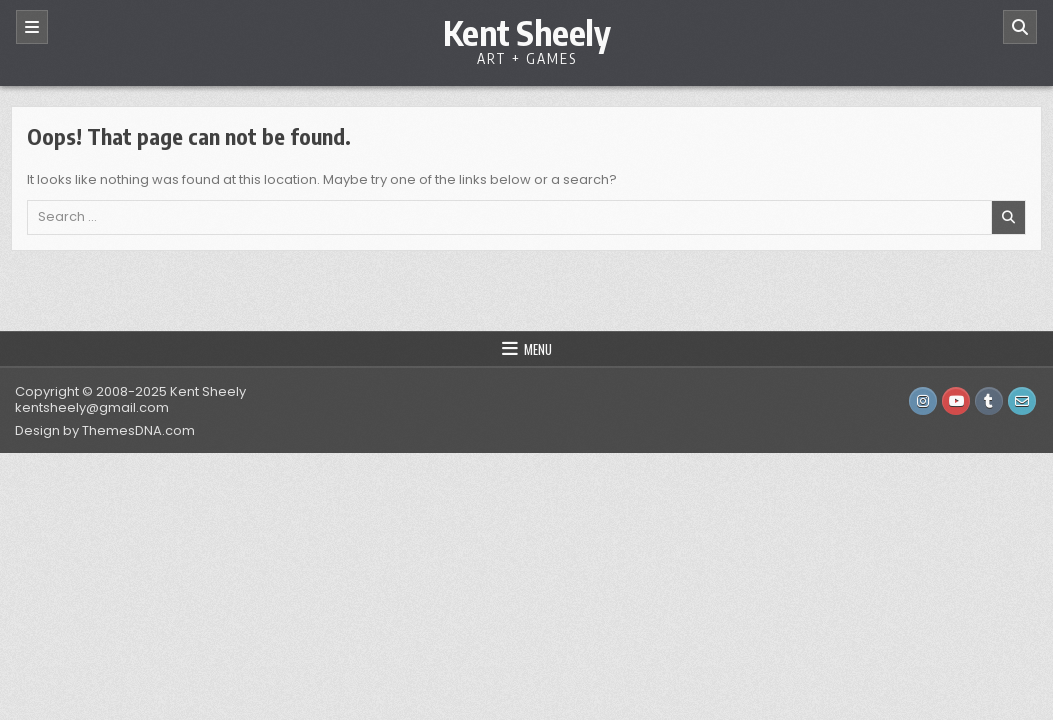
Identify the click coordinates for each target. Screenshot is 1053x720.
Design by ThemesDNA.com (105, 430)
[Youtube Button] (956, 401)
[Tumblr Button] (989, 401)
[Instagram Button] (923, 401)
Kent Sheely (527, 32)
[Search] (1020, 27)
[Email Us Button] (1022, 401)
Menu (538, 349)
